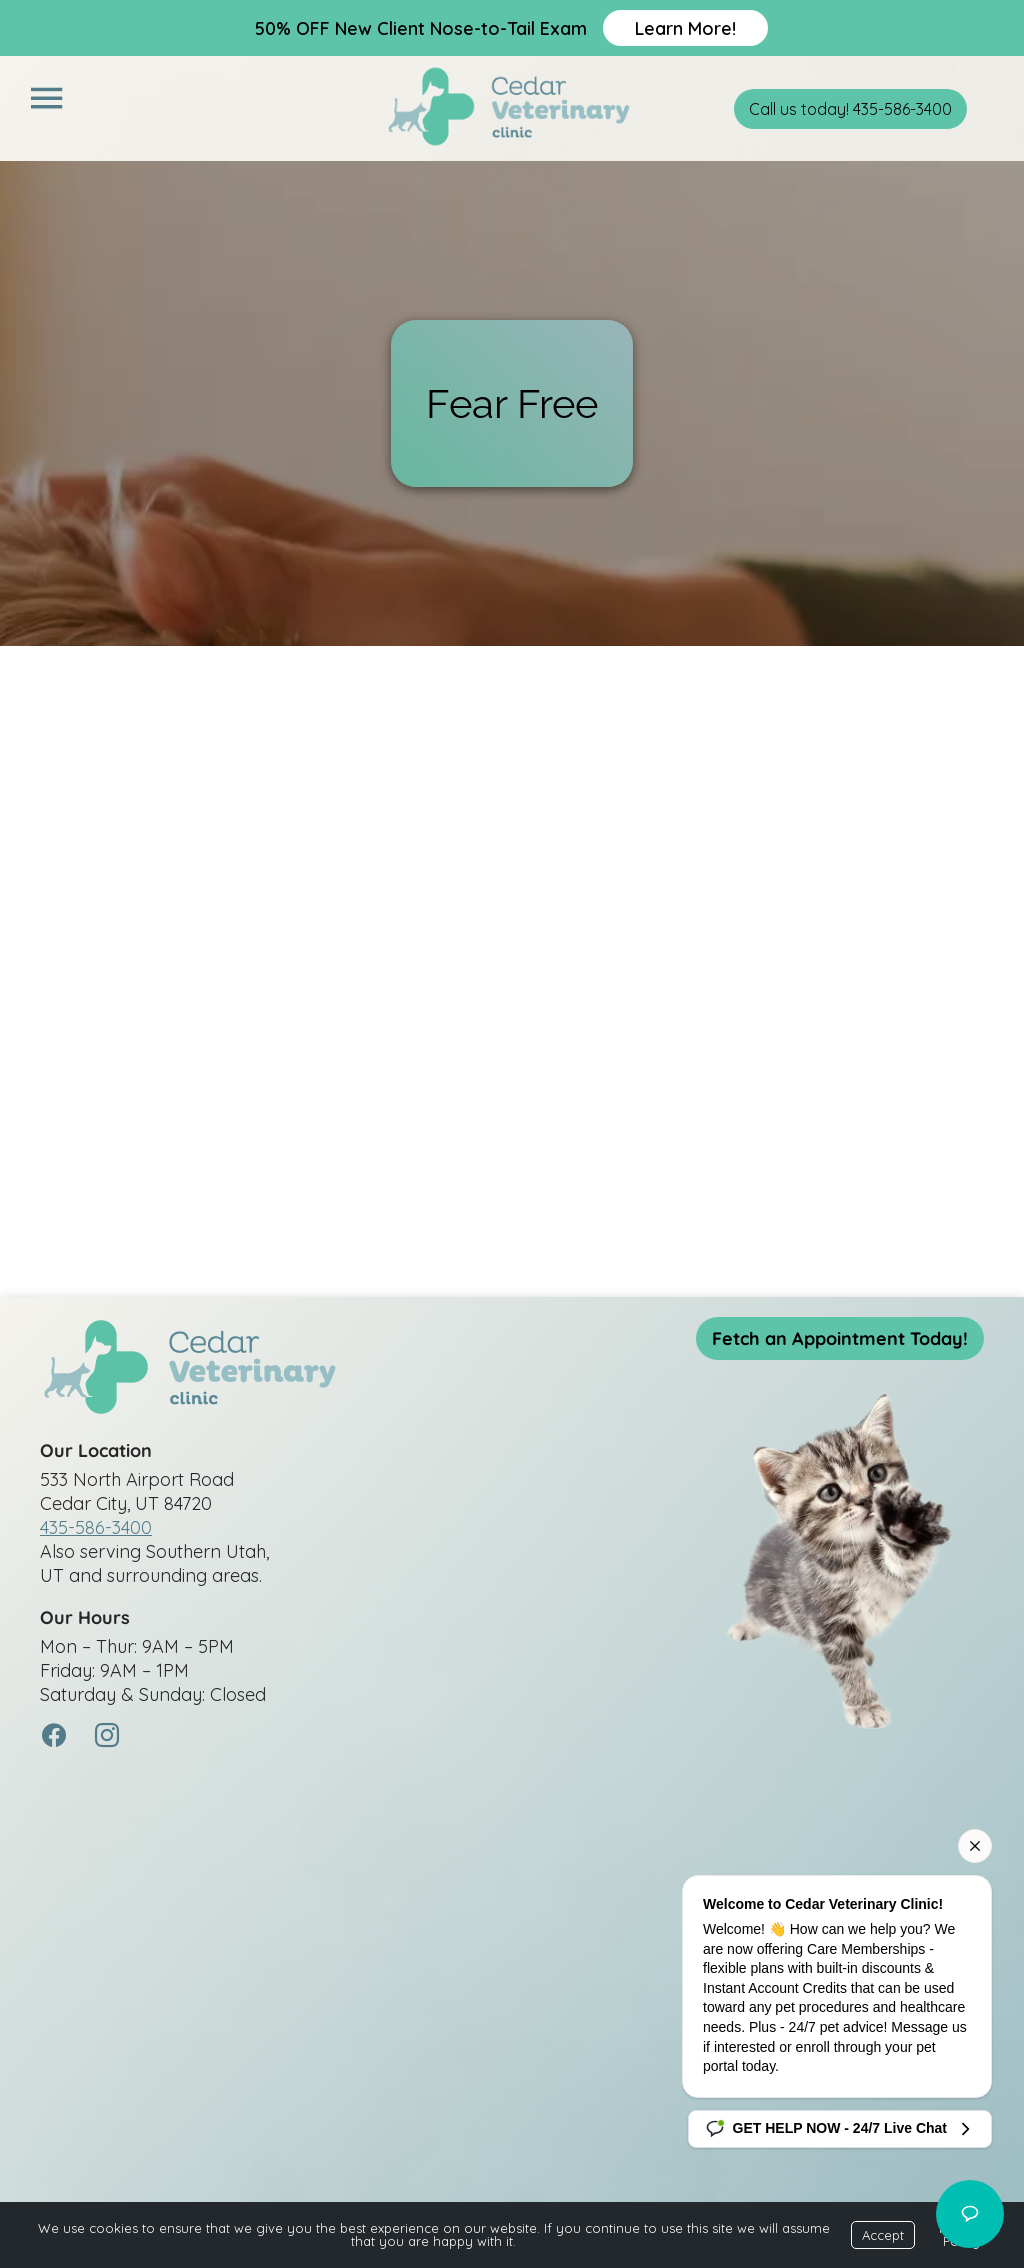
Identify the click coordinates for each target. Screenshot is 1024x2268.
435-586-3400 (96, 1527)
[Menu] (46, 98)
